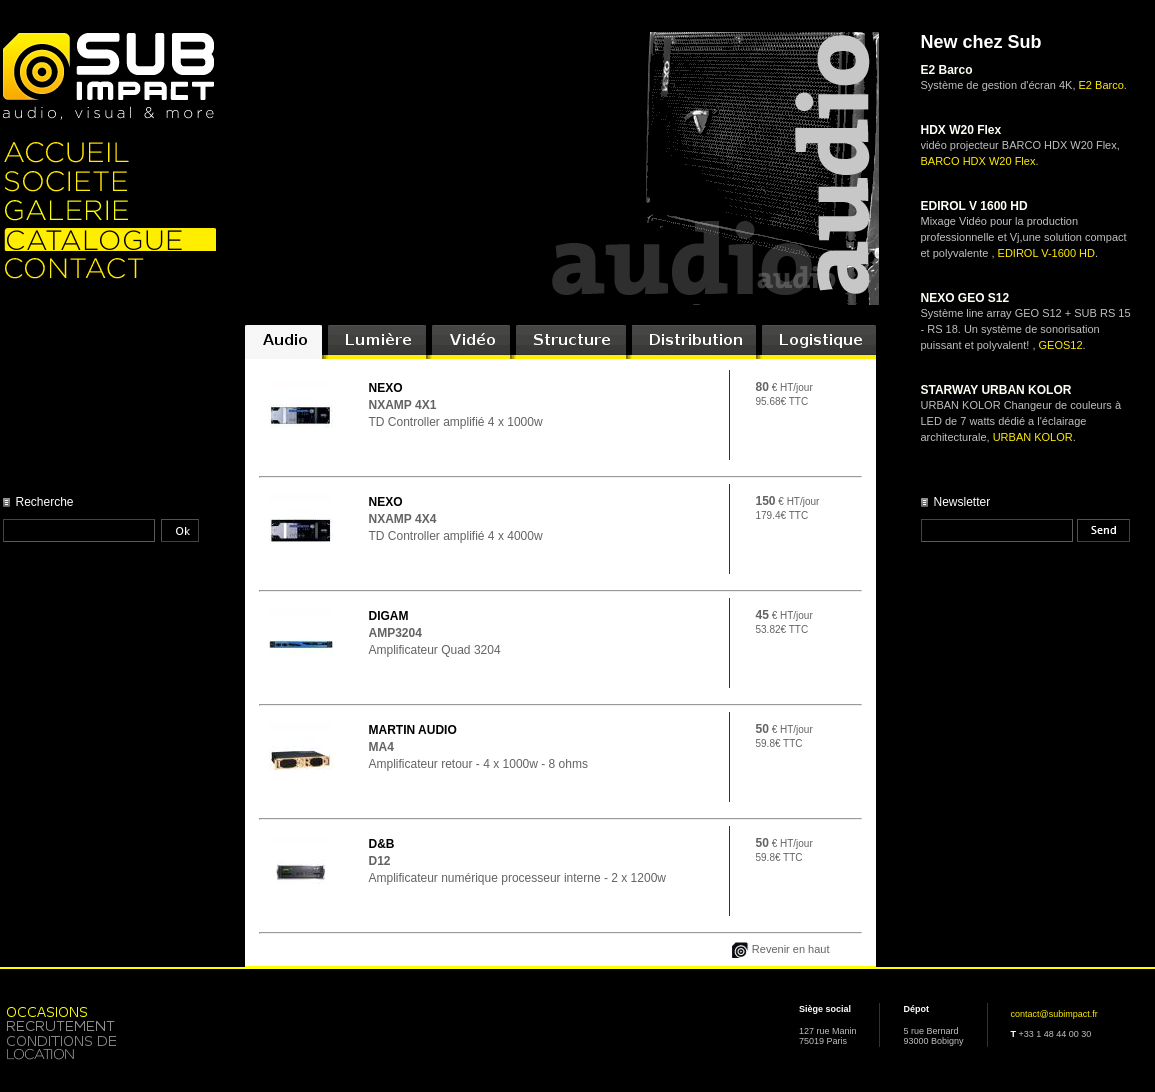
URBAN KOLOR (1033, 437)
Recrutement (109, 1025)
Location (109, 1048)
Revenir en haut (791, 949)
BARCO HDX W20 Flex (978, 161)
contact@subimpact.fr (1054, 1014)
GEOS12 (1061, 345)
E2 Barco (1101, 85)
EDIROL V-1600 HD (1046, 253)
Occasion (109, 1010)
